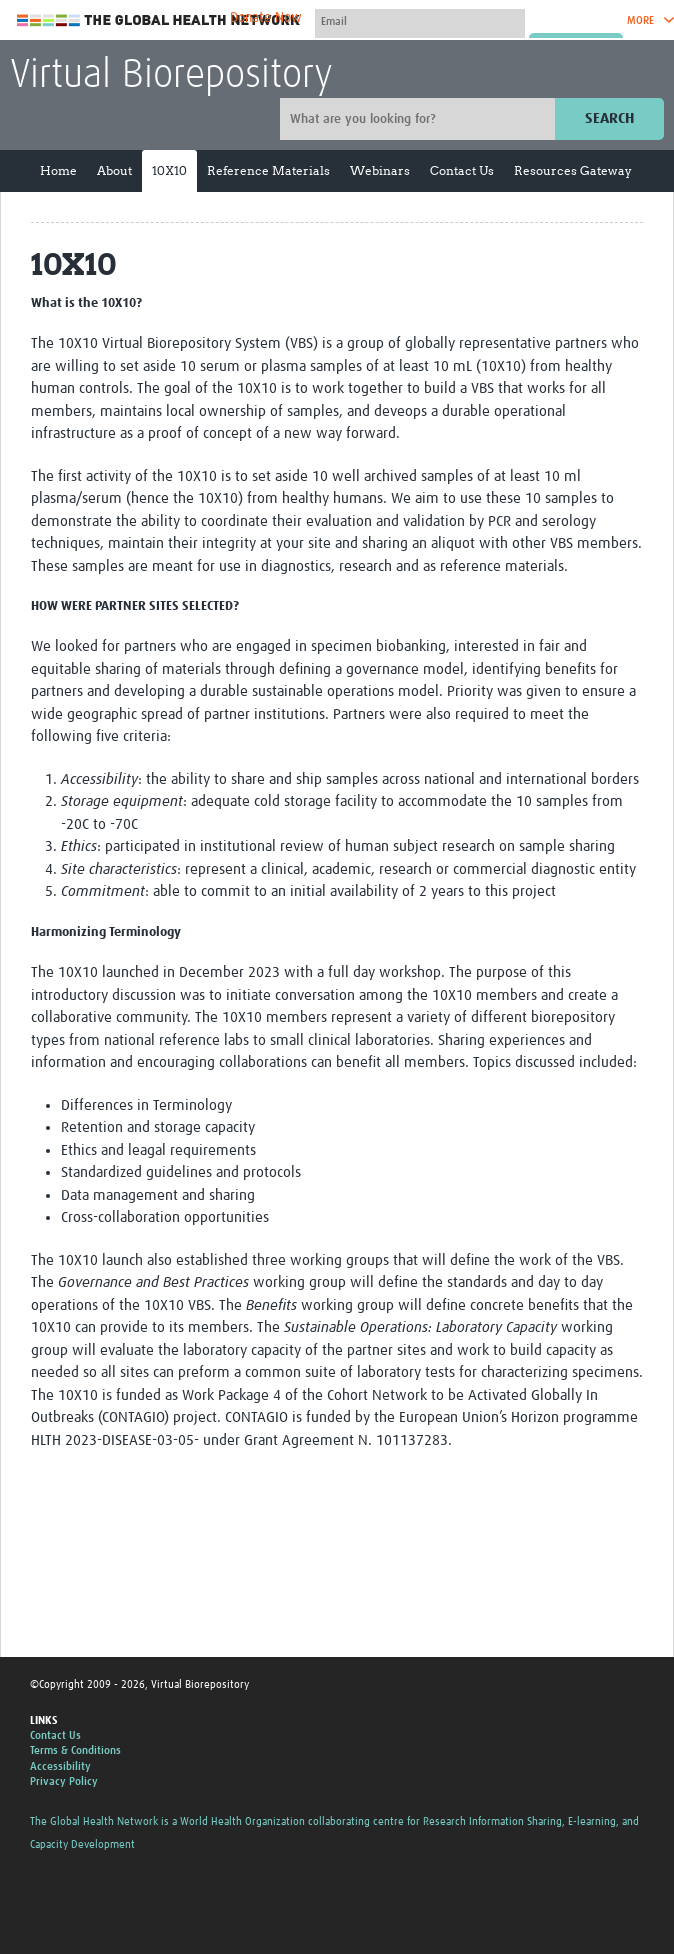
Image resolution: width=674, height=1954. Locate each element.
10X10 (169, 170)
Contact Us (462, 170)
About (114, 170)
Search (609, 118)
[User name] (420, 21)
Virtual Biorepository (171, 76)
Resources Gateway (573, 170)
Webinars (380, 170)
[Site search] (420, 119)
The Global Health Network (159, 20)
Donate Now (266, 18)
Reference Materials (268, 170)
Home (58, 170)
